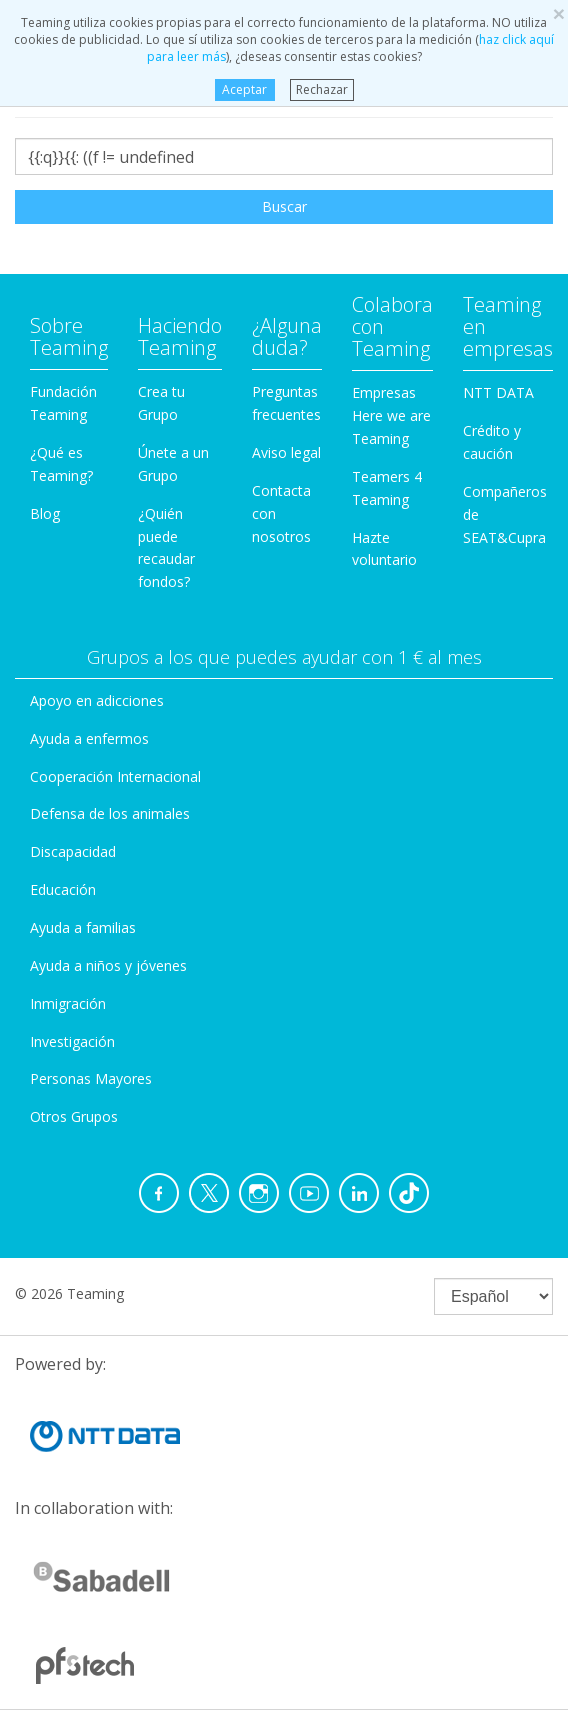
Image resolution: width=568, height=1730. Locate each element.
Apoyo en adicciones (97, 700)
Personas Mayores (91, 1078)
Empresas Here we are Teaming (391, 415)
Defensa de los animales (110, 813)
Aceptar (244, 89)
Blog (45, 513)
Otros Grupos (74, 1116)
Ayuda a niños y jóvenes (108, 965)
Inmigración (68, 1003)
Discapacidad (73, 851)
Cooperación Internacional (115, 776)
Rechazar (322, 89)
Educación (63, 889)
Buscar (284, 206)
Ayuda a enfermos (89, 738)
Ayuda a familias (83, 927)
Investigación (72, 1041)
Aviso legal (286, 452)
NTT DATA (498, 392)
